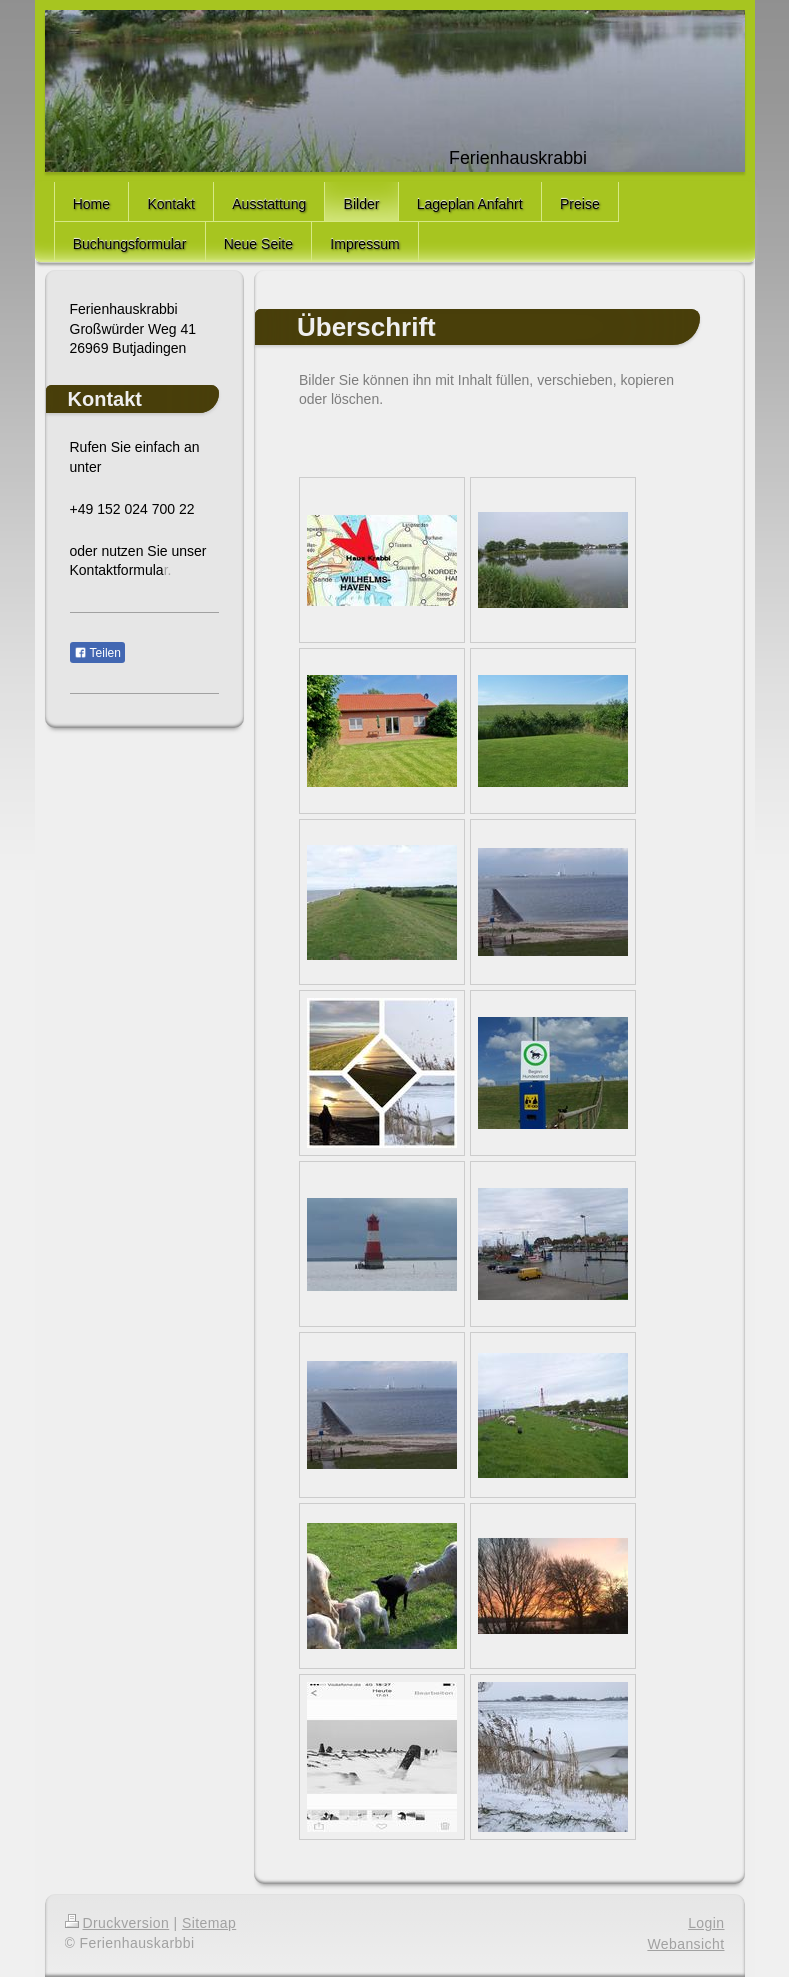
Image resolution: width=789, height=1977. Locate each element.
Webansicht (685, 1944)
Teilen (97, 653)
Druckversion (117, 1923)
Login (706, 1923)
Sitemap (209, 1923)
